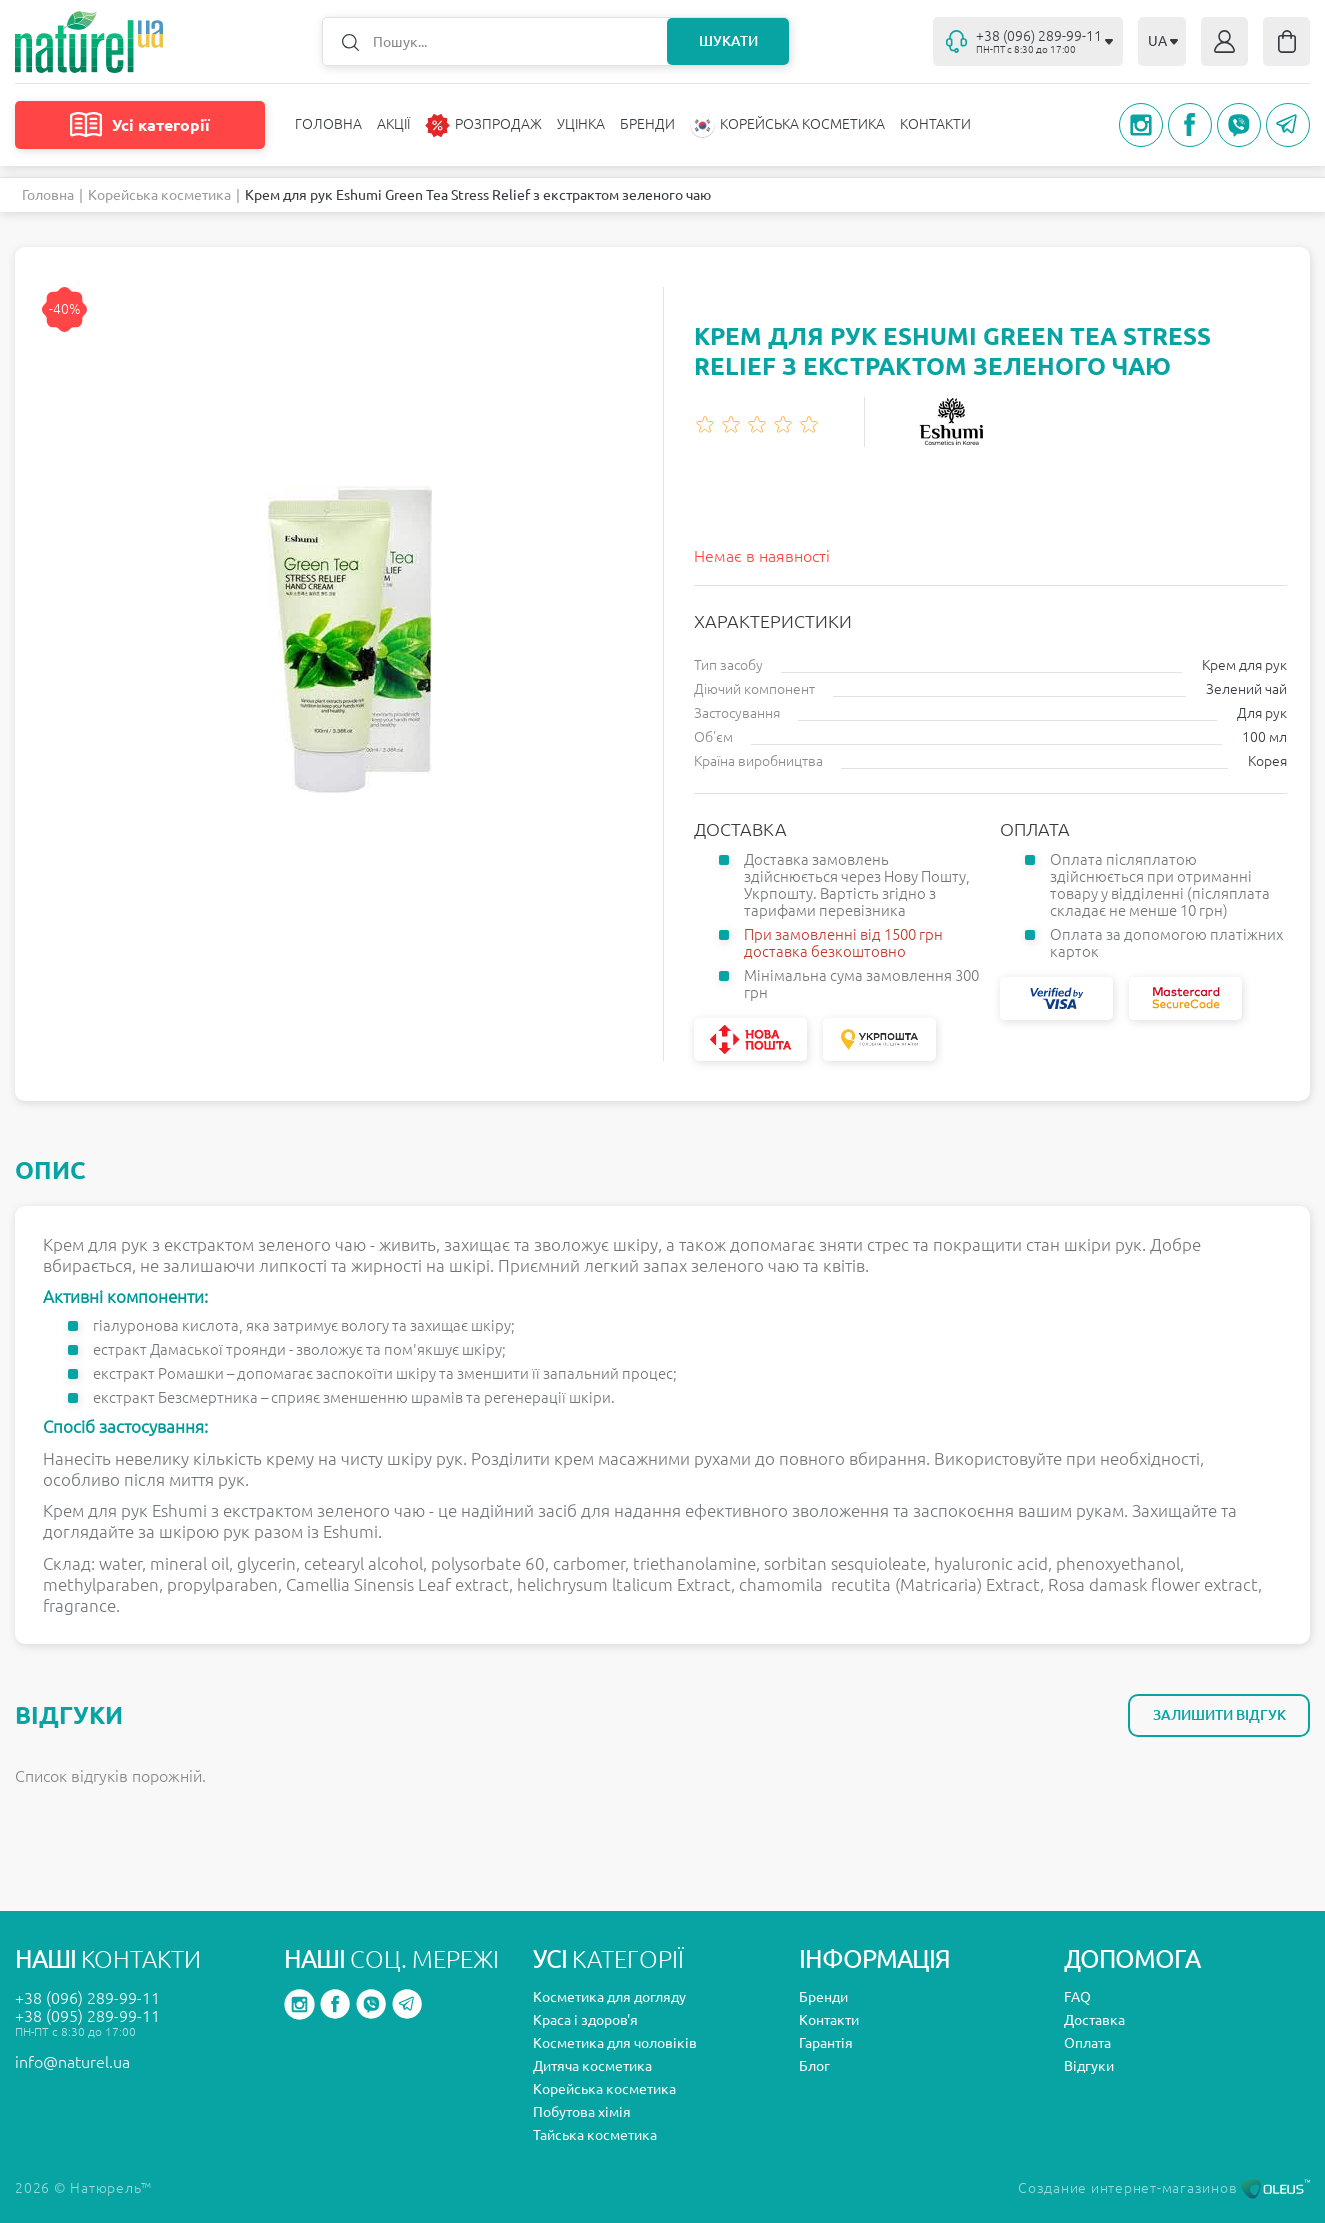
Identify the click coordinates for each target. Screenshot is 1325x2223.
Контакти (935, 124)
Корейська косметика (159, 195)
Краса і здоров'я (585, 2020)
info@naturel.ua (72, 2062)
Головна (328, 124)
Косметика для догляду (609, 1997)
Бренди (647, 124)
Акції (393, 124)
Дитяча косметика (592, 2066)
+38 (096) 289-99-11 (87, 1998)
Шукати (728, 41)
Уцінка (581, 124)
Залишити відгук (1219, 1715)
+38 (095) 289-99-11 (87, 2016)
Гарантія (826, 2043)
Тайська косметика (595, 2135)
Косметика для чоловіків (615, 2043)
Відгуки (1089, 2066)
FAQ (1077, 1997)
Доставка (1094, 2020)
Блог (814, 2066)
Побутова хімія (582, 2112)
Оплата (1087, 2043)
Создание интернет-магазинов (1164, 2188)
